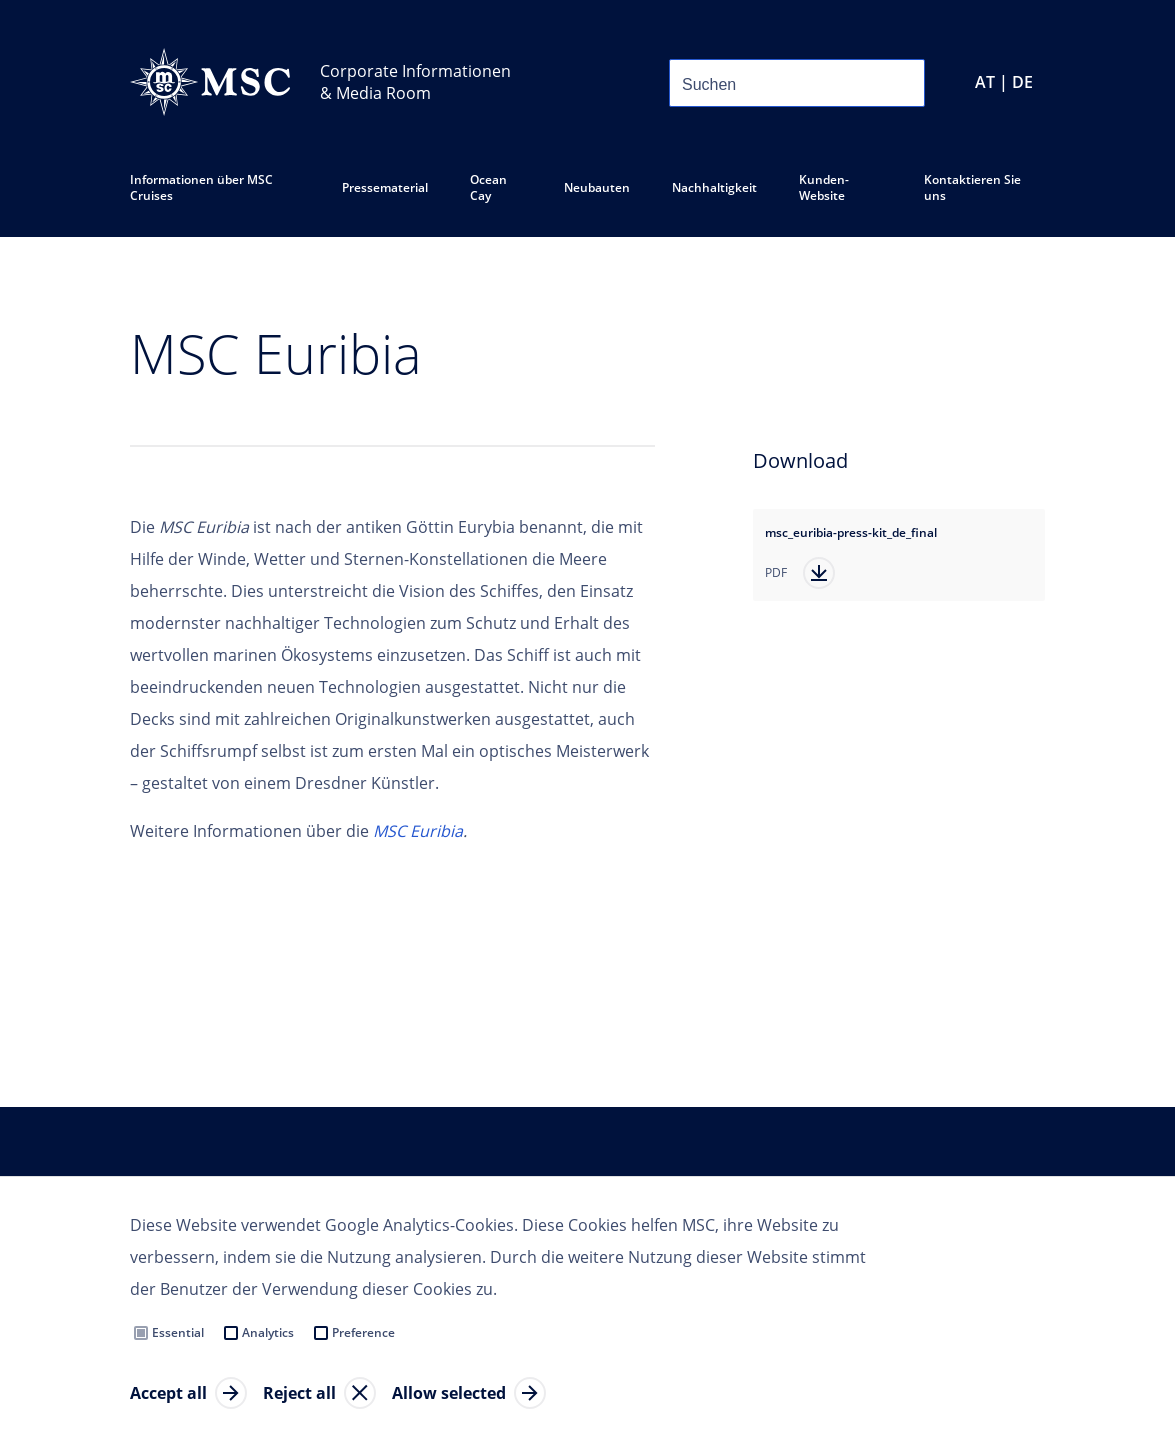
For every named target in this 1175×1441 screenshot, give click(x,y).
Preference (363, 1332)
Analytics (268, 1332)
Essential (178, 1332)
